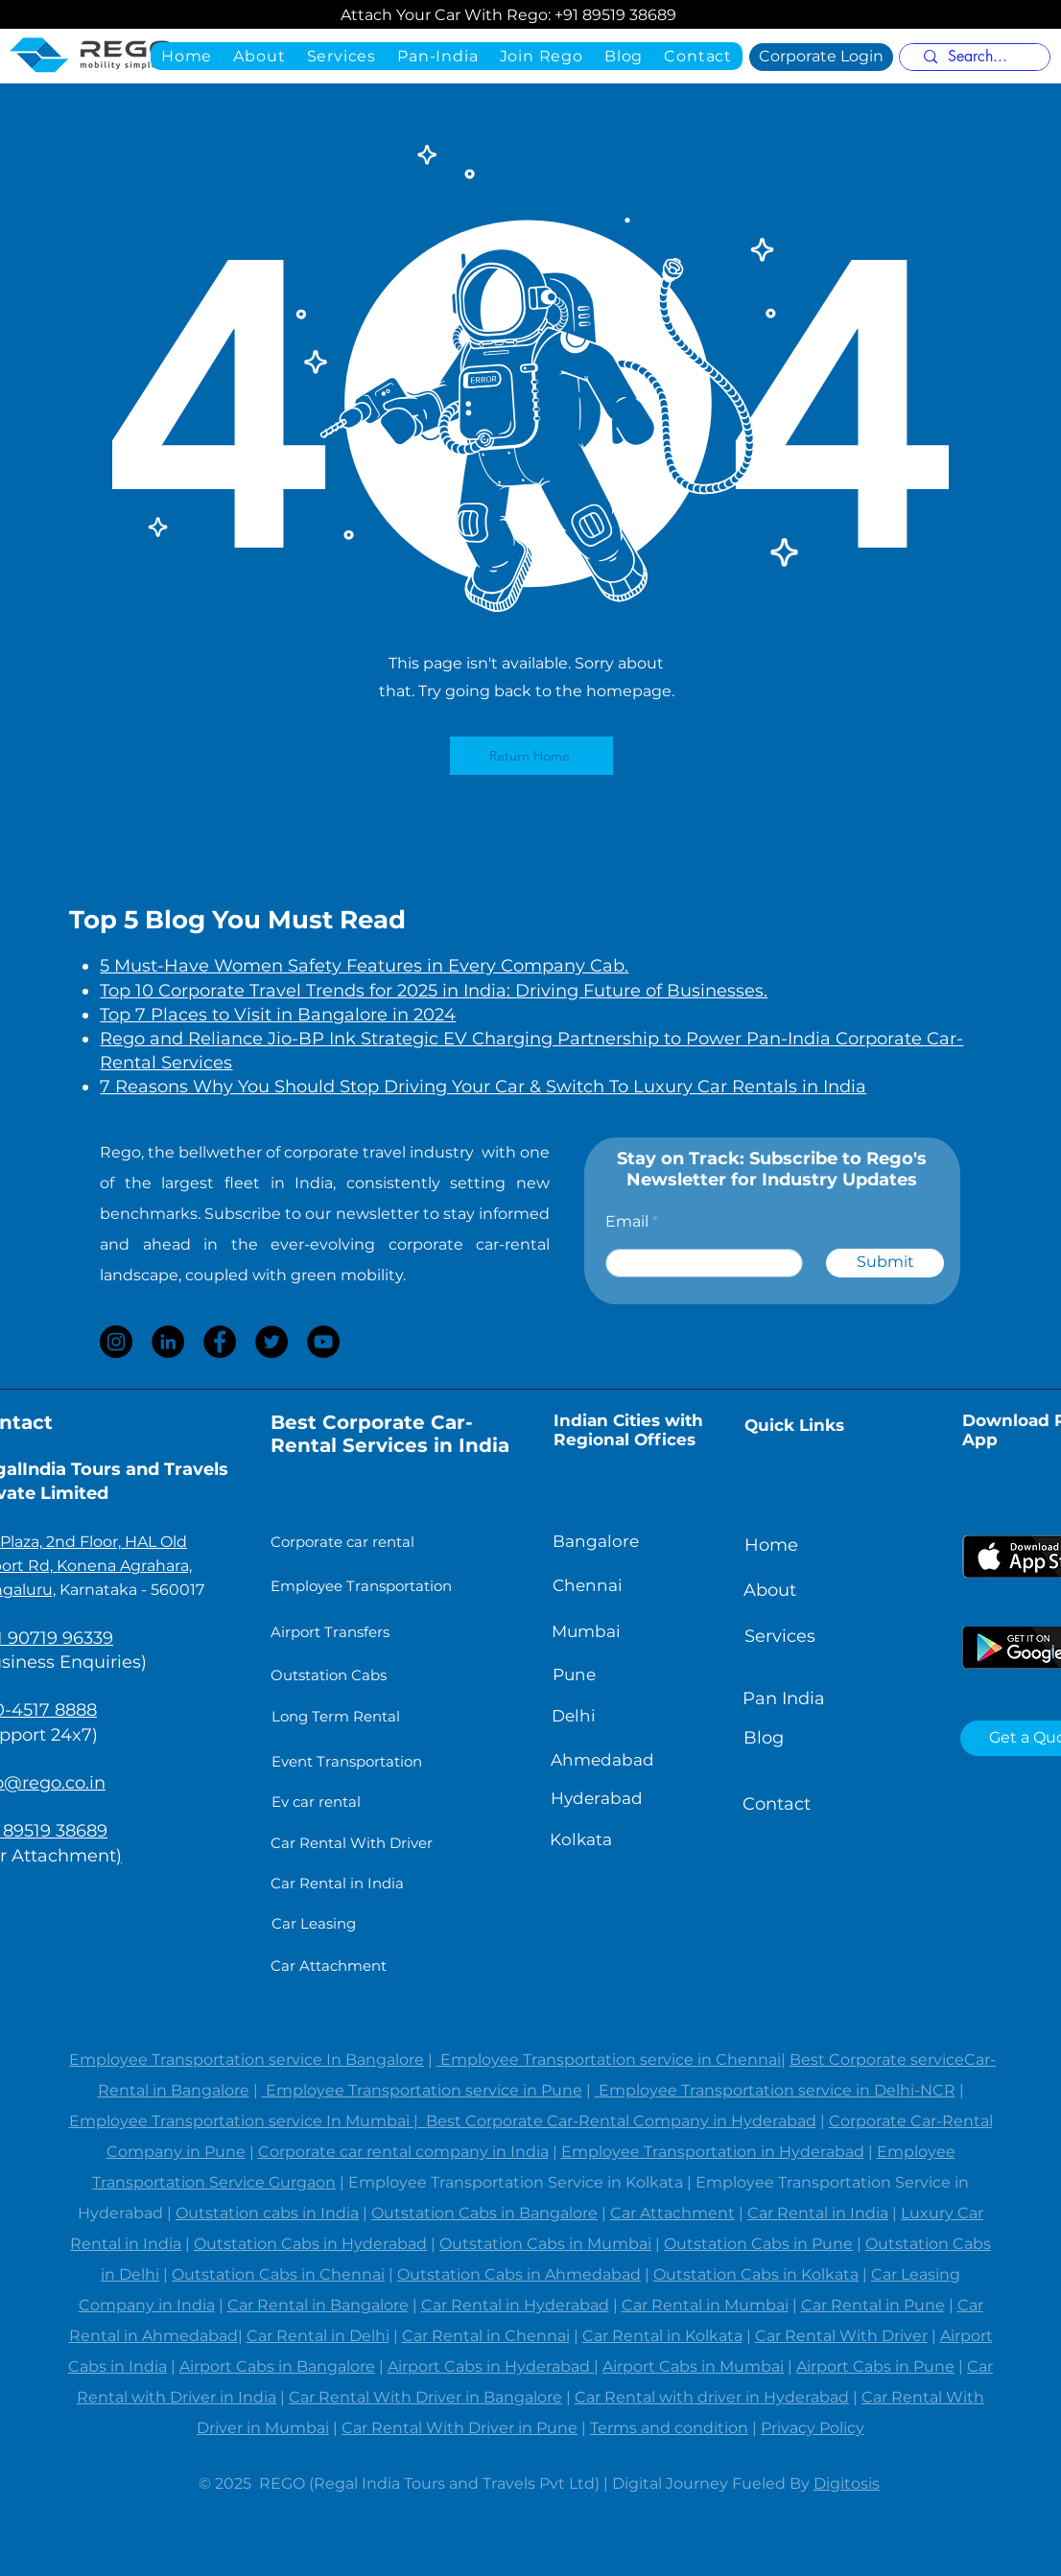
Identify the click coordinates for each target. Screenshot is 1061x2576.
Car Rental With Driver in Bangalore (425, 2397)
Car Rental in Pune (873, 2305)
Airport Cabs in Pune (875, 2366)
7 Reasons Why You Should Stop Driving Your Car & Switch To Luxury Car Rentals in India (483, 1086)
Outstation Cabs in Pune (758, 2244)
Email (626, 1221)
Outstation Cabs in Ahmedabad (519, 2274)
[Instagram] (116, 1341)
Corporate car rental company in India (403, 2152)
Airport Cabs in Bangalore (277, 2366)
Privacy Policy (812, 2428)
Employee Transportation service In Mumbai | (247, 2121)
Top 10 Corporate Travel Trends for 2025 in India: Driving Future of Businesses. (433, 990)
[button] (437, 56)
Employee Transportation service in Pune (422, 2090)
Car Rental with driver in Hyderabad (712, 2397)
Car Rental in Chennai (486, 2336)
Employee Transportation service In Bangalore (246, 2059)
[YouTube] (323, 1341)
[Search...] (977, 56)
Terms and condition (669, 2428)
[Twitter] (271, 1341)
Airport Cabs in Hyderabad (491, 2366)
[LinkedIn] (168, 1341)
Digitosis (846, 2483)
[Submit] (885, 1263)
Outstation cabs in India (267, 2213)
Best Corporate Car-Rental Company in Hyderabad (621, 2121)
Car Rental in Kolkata (662, 2336)
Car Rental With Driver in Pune (460, 2428)
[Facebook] (219, 1341)
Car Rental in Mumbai (705, 2305)
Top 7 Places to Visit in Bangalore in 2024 (278, 1014)
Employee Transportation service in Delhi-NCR (775, 2090)
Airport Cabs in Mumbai (693, 2366)
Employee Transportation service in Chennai (608, 2059)
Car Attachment (672, 2213)
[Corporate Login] (821, 57)
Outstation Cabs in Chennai (278, 2274)
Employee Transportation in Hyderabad (712, 2152)
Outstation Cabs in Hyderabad (310, 2244)
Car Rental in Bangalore (318, 2305)
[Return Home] (531, 756)
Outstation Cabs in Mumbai (545, 2244)
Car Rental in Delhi (318, 2336)
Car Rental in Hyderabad (515, 2305)
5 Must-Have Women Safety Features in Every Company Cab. (364, 965)
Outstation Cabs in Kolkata (756, 2274)
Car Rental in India (817, 2213)
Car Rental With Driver (841, 2336)
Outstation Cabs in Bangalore (484, 2213)
